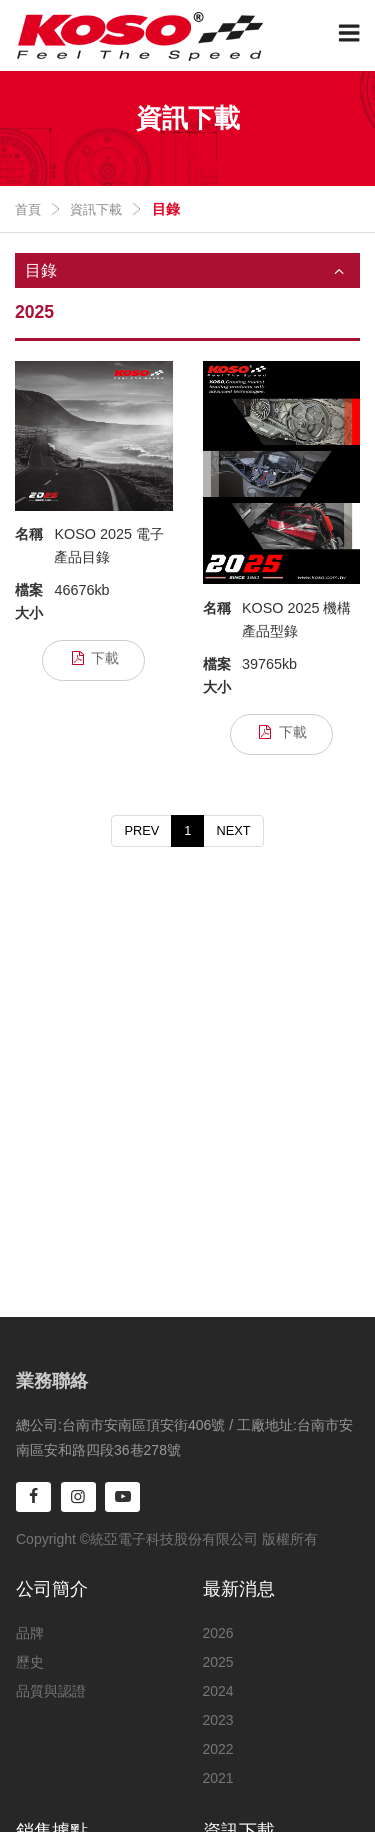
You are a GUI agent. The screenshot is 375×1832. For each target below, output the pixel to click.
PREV (141, 830)
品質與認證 (51, 1691)
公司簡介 (52, 1589)
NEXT (233, 830)
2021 (218, 1778)
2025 (218, 1662)
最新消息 (239, 1589)
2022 (218, 1749)
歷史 (30, 1662)
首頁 (28, 209)
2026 (218, 1633)
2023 (218, 1720)
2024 (218, 1691)
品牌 (30, 1633)
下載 (93, 658)
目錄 (192, 271)
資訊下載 (96, 209)
